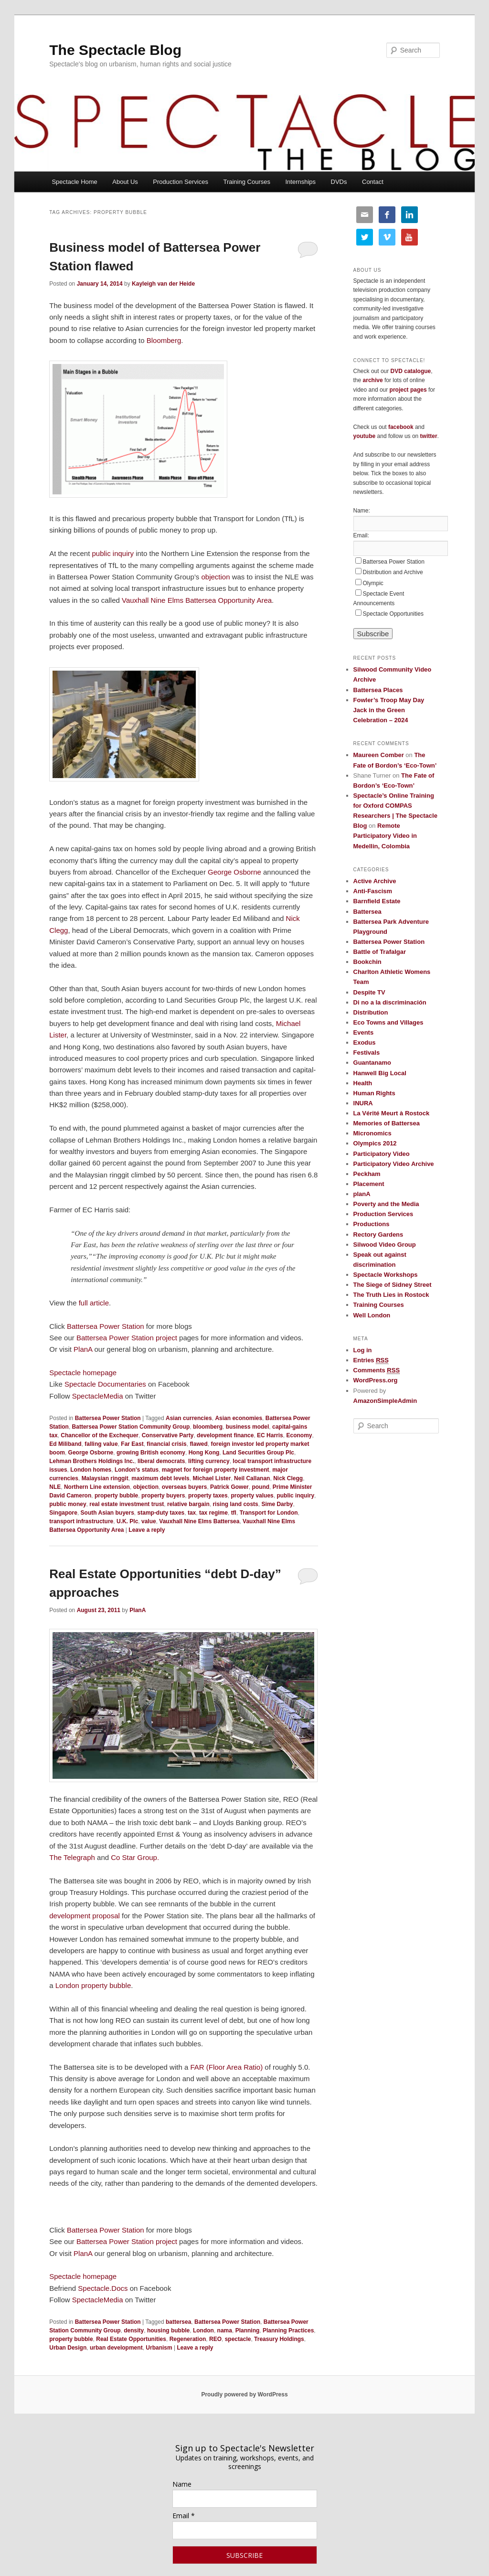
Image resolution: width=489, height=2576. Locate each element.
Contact (372, 181)
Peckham (367, 1173)
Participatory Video (381, 1153)
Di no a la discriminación (389, 1002)
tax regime (213, 1512)
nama (224, 2330)
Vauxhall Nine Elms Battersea (199, 1521)
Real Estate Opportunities (131, 2339)
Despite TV (369, 992)
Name (181, 2484)
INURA (363, 1103)
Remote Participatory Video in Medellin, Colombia (385, 835)
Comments (376, 1370)
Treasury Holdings (279, 2339)
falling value (101, 1444)
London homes (90, 1469)
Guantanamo (372, 1062)
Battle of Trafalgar (379, 951)
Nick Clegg (288, 1478)
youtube (364, 436)
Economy (299, 1435)
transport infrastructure (81, 1521)
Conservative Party (168, 1435)
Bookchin (367, 961)
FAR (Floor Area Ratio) (226, 2067)
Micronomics (372, 1133)
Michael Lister (211, 1478)
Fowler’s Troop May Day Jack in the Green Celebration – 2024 (389, 710)
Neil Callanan (252, 1478)
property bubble (116, 1495)
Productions (371, 1224)
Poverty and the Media (386, 1204)
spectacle (238, 2339)
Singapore (63, 1512)
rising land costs (235, 1504)
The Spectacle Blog (115, 50)
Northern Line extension (97, 1487)
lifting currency (209, 1461)
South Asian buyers (107, 1512)
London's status (137, 1469)
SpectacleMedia (97, 1396)
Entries (371, 1360)
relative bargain (188, 1504)
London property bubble (93, 1985)
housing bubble (168, 2330)
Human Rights (374, 1093)
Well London (372, 1315)
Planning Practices (288, 2330)
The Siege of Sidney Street (392, 1284)
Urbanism (159, 2347)
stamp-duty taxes (161, 1512)
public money (67, 1504)
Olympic (373, 583)
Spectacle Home (74, 181)
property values (252, 1495)
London (203, 2330)
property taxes (208, 1495)
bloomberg (208, 1426)
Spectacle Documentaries (106, 1384)
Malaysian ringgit (105, 1478)
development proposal (84, 1916)
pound (260, 1487)
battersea (178, 2322)
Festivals (366, 1052)
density (134, 2330)
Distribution (370, 1012)
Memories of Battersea (386, 1123)
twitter (428, 436)
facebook (401, 427)
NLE (55, 1487)
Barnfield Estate (377, 901)
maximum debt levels (160, 1478)
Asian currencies (189, 1418)
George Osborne (234, 872)
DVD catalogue (411, 371)
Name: (361, 510)
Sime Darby (277, 1504)
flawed (198, 1444)
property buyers (163, 1495)
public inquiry (113, 553)
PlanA (83, 1349)
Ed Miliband (65, 1444)
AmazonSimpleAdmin (385, 1400)
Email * (183, 2515)
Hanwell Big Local (379, 1073)
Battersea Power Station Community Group (131, 1426)
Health (362, 1083)
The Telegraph (72, 1857)
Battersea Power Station (105, 1326)
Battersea (367, 911)
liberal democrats (161, 1461)
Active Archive (374, 881)
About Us (125, 181)
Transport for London (269, 1512)
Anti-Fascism (373, 891)
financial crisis (166, 1444)
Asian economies (238, 1418)
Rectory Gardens (378, 1234)
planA (362, 1193)
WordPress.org (375, 1380)
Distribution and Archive (393, 572)
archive (373, 380)
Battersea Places (378, 690)
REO (215, 2339)
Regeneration (188, 2339)
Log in (362, 1350)
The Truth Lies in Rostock (391, 1294)
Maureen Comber (378, 755)
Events (363, 1032)
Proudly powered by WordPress (244, 2394)
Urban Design (67, 2347)
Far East (132, 1444)
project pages (408, 389)
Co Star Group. (135, 1857)
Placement (368, 1183)
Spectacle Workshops (385, 1274)
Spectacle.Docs (103, 2288)
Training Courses (246, 181)
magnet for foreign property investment (215, 1469)
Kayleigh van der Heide (163, 283)
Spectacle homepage (83, 1372)
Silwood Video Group (384, 1244)
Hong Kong (204, 1452)
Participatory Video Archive (393, 1163)
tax (192, 1512)
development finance (225, 1435)
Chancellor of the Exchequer (99, 1435)
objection (215, 577)
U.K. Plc (127, 1521)
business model (247, 1426)
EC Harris (270, 1435)
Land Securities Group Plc (258, 1452)
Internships (300, 181)
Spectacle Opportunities (393, 613)
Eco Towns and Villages (388, 1022)
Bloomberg (163, 340)
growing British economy (151, 1452)
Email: (361, 535)
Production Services (180, 181)
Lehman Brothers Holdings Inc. (91, 1461)
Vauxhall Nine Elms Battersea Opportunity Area (197, 600)
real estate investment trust (126, 1504)
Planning (247, 2330)
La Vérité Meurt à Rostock (391, 1113)
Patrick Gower (229, 1487)
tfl (233, 1512)
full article (94, 1303)
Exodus (364, 1042)
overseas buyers (184, 1487)
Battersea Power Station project (126, 1338)
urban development (116, 2347)
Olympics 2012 (375, 1143)
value (148, 1521)
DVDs (339, 181)
